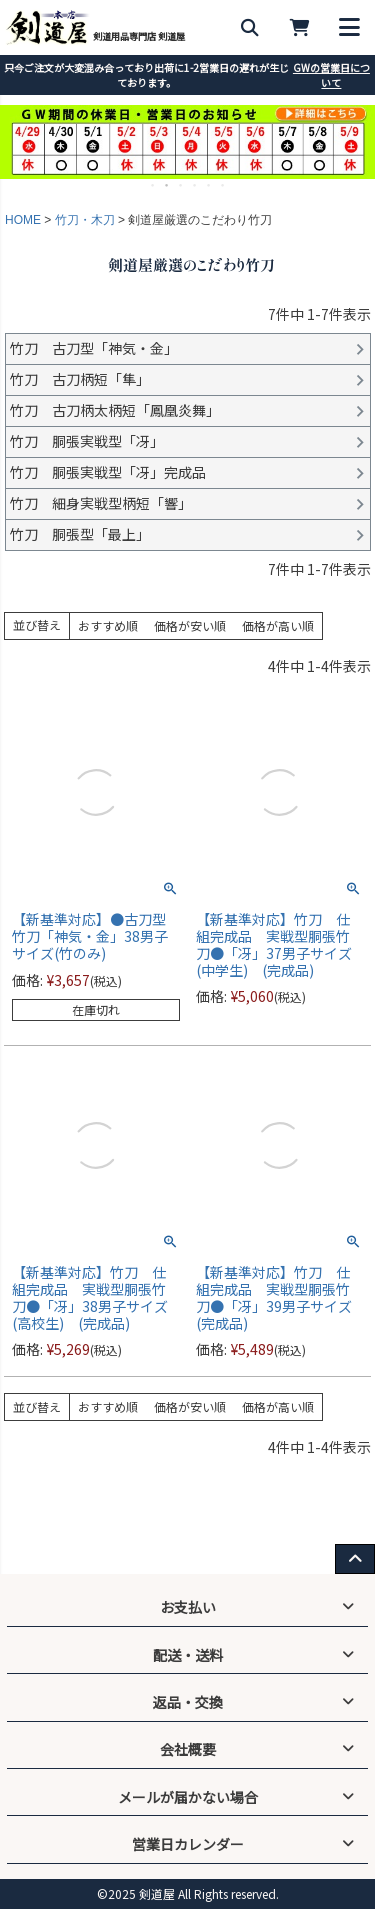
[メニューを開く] (350, 27)
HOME (23, 220)
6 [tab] (224, 185)
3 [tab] (182, 185)
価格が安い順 (190, 625)
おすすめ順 (108, 625)
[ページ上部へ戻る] (355, 1559)
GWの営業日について (331, 75)
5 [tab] (210, 185)
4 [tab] (196, 185)
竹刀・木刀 (85, 220)
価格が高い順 (278, 625)
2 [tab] (168, 185)
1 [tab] (154, 185)
